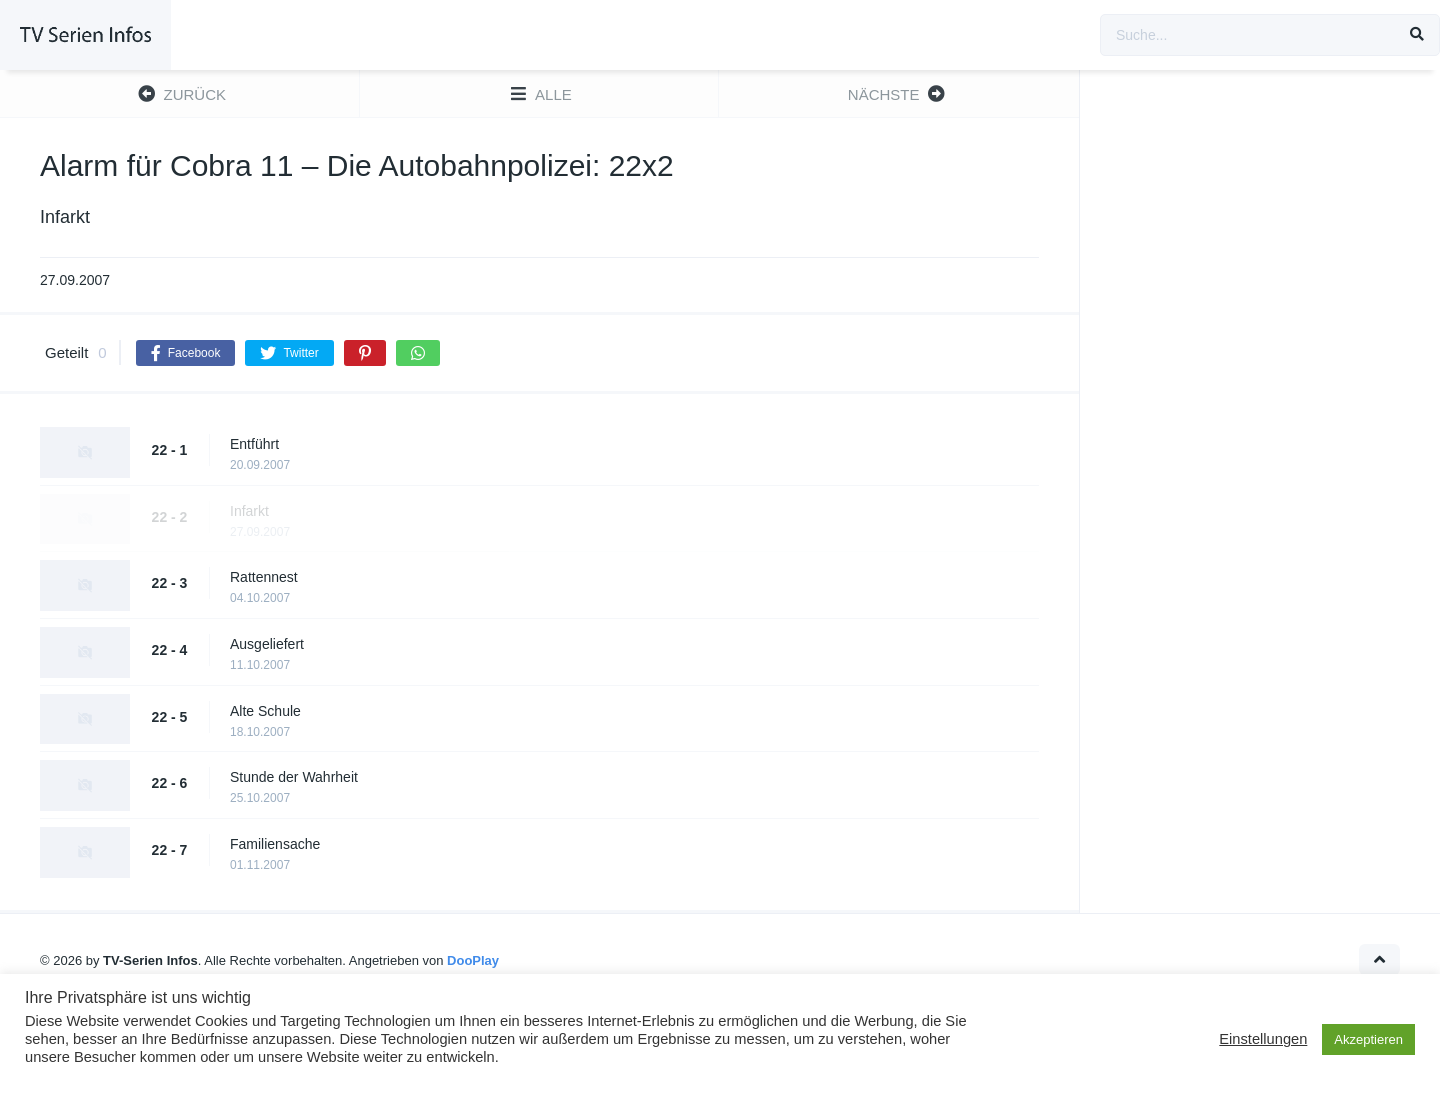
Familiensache (275, 844)
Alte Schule (265, 711)
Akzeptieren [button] (1368, 1039)
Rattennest (264, 577)
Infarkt (249, 511)
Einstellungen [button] (1263, 1039)
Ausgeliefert (267, 644)
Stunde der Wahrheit (294, 777)
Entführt (254, 444)
